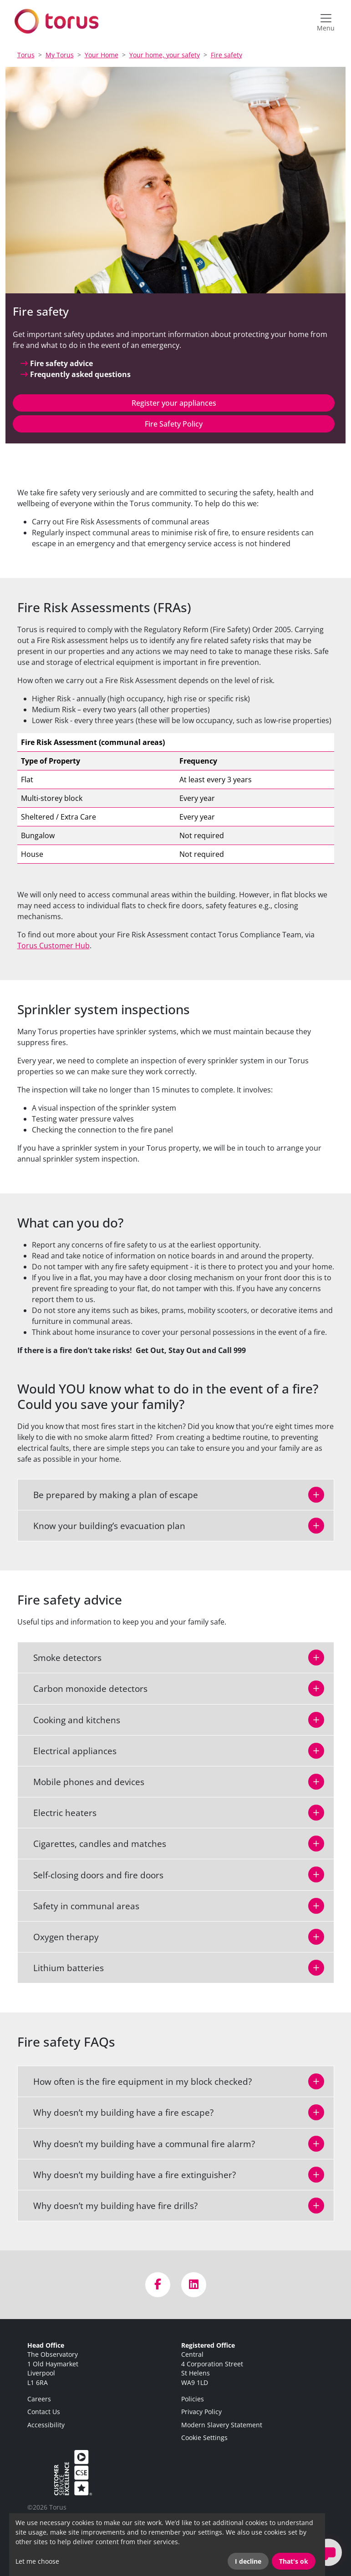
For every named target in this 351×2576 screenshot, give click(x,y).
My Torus (60, 54)
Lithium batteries (63, 1968)
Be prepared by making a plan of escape (110, 1495)
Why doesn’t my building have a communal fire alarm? (138, 2144)
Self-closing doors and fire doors (92, 1875)
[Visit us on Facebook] (157, 2284)
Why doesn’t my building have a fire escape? (118, 2112)
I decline (248, 2561)
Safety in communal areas (80, 1906)
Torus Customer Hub (53, 946)
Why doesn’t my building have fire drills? (110, 2205)
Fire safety (226, 54)
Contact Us (43, 2411)
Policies (192, 2399)
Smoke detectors (62, 1657)
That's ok (293, 2561)
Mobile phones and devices (83, 1782)
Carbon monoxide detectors (85, 1688)
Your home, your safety (164, 54)
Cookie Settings (204, 2437)
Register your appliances (174, 403)
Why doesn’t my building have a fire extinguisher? (129, 2174)
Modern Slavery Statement (221, 2424)
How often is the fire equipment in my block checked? (137, 2081)
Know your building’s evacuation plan (103, 1525)
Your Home (101, 54)
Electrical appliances (69, 1751)
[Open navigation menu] (325, 21)
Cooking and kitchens (71, 1720)
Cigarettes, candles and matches (94, 1843)
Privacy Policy (201, 2411)
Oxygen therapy (60, 1937)
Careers (39, 2399)
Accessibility (46, 2424)
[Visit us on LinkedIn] (193, 2284)
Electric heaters (59, 1812)
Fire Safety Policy (174, 424)
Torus (26, 54)
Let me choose (37, 2561)
